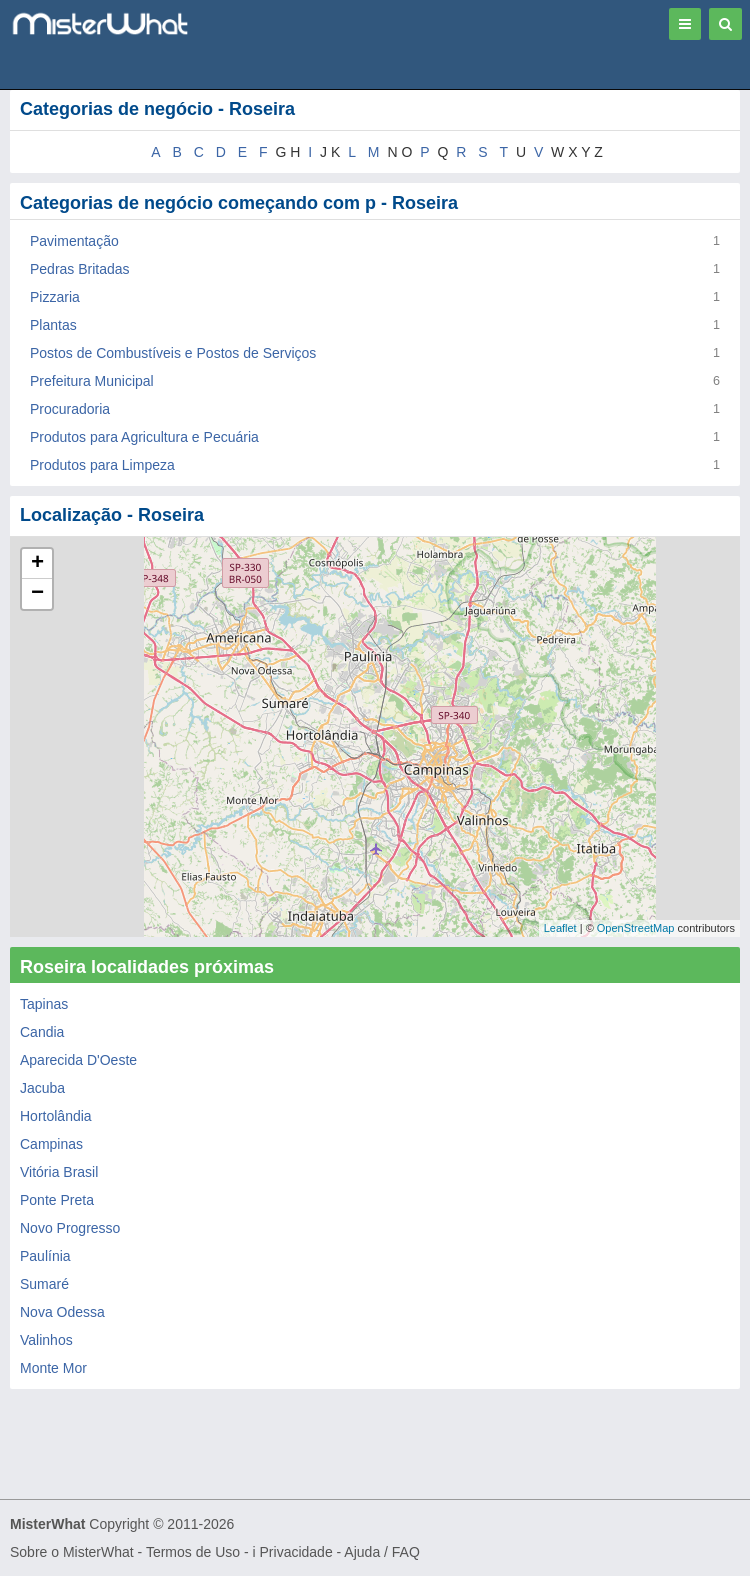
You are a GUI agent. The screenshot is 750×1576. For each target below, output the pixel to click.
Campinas (51, 1144)
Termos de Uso (193, 1552)
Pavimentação (74, 241)
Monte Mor (53, 1368)
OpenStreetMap (636, 928)
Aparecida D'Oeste (78, 1060)
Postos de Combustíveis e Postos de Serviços (173, 353)
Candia (42, 1032)
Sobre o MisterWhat (72, 1552)
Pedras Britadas (80, 269)
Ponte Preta (57, 1200)
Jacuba (42, 1088)
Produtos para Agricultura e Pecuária (144, 437)
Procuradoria (70, 409)
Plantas (53, 325)
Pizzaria (55, 297)
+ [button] (37, 564)
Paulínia (45, 1256)
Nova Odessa (62, 1312)
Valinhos (46, 1340)
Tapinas (44, 1004)
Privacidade (296, 1552)
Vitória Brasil (59, 1172)
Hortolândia (56, 1116)
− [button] (37, 594)
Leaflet (560, 928)
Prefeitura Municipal (92, 381)
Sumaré (44, 1284)
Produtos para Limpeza (102, 465)
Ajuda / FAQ (381, 1552)
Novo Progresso (70, 1228)
